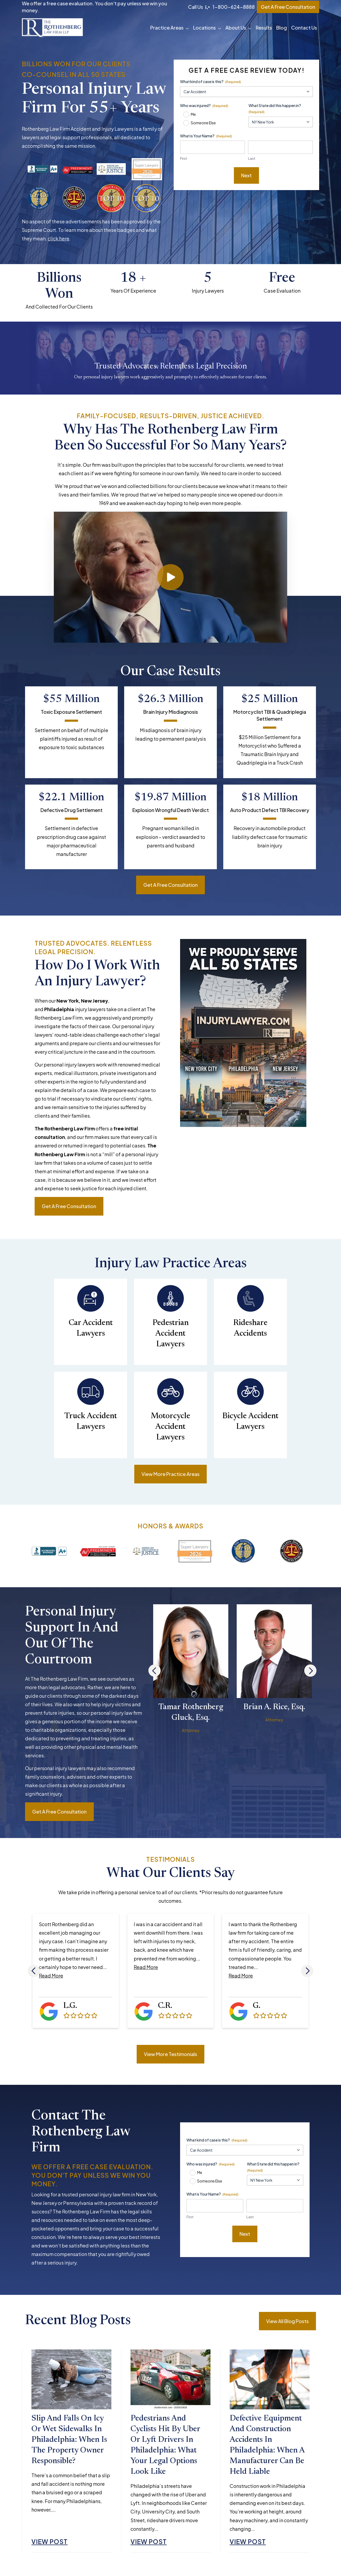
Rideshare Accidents (250, 1328)
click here (58, 238)
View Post (49, 2541)
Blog (281, 27)
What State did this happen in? (275, 108)
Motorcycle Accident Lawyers (170, 1427)
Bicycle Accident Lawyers (250, 1421)
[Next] (310, 1670)
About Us (235, 27)
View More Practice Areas (170, 1474)
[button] (188, 27)
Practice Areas (167, 27)
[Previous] (154, 1670)
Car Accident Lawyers (91, 1328)
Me (193, 114)
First (183, 158)
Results (264, 27)
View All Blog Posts (287, 2321)
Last (251, 158)
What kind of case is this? (210, 81)
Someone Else (203, 122)
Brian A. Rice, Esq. (274, 1707)
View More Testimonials (170, 2054)
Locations (204, 27)
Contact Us (304, 27)
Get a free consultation (170, 885)
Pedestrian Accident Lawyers (170, 1333)
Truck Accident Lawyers (90, 1421)
